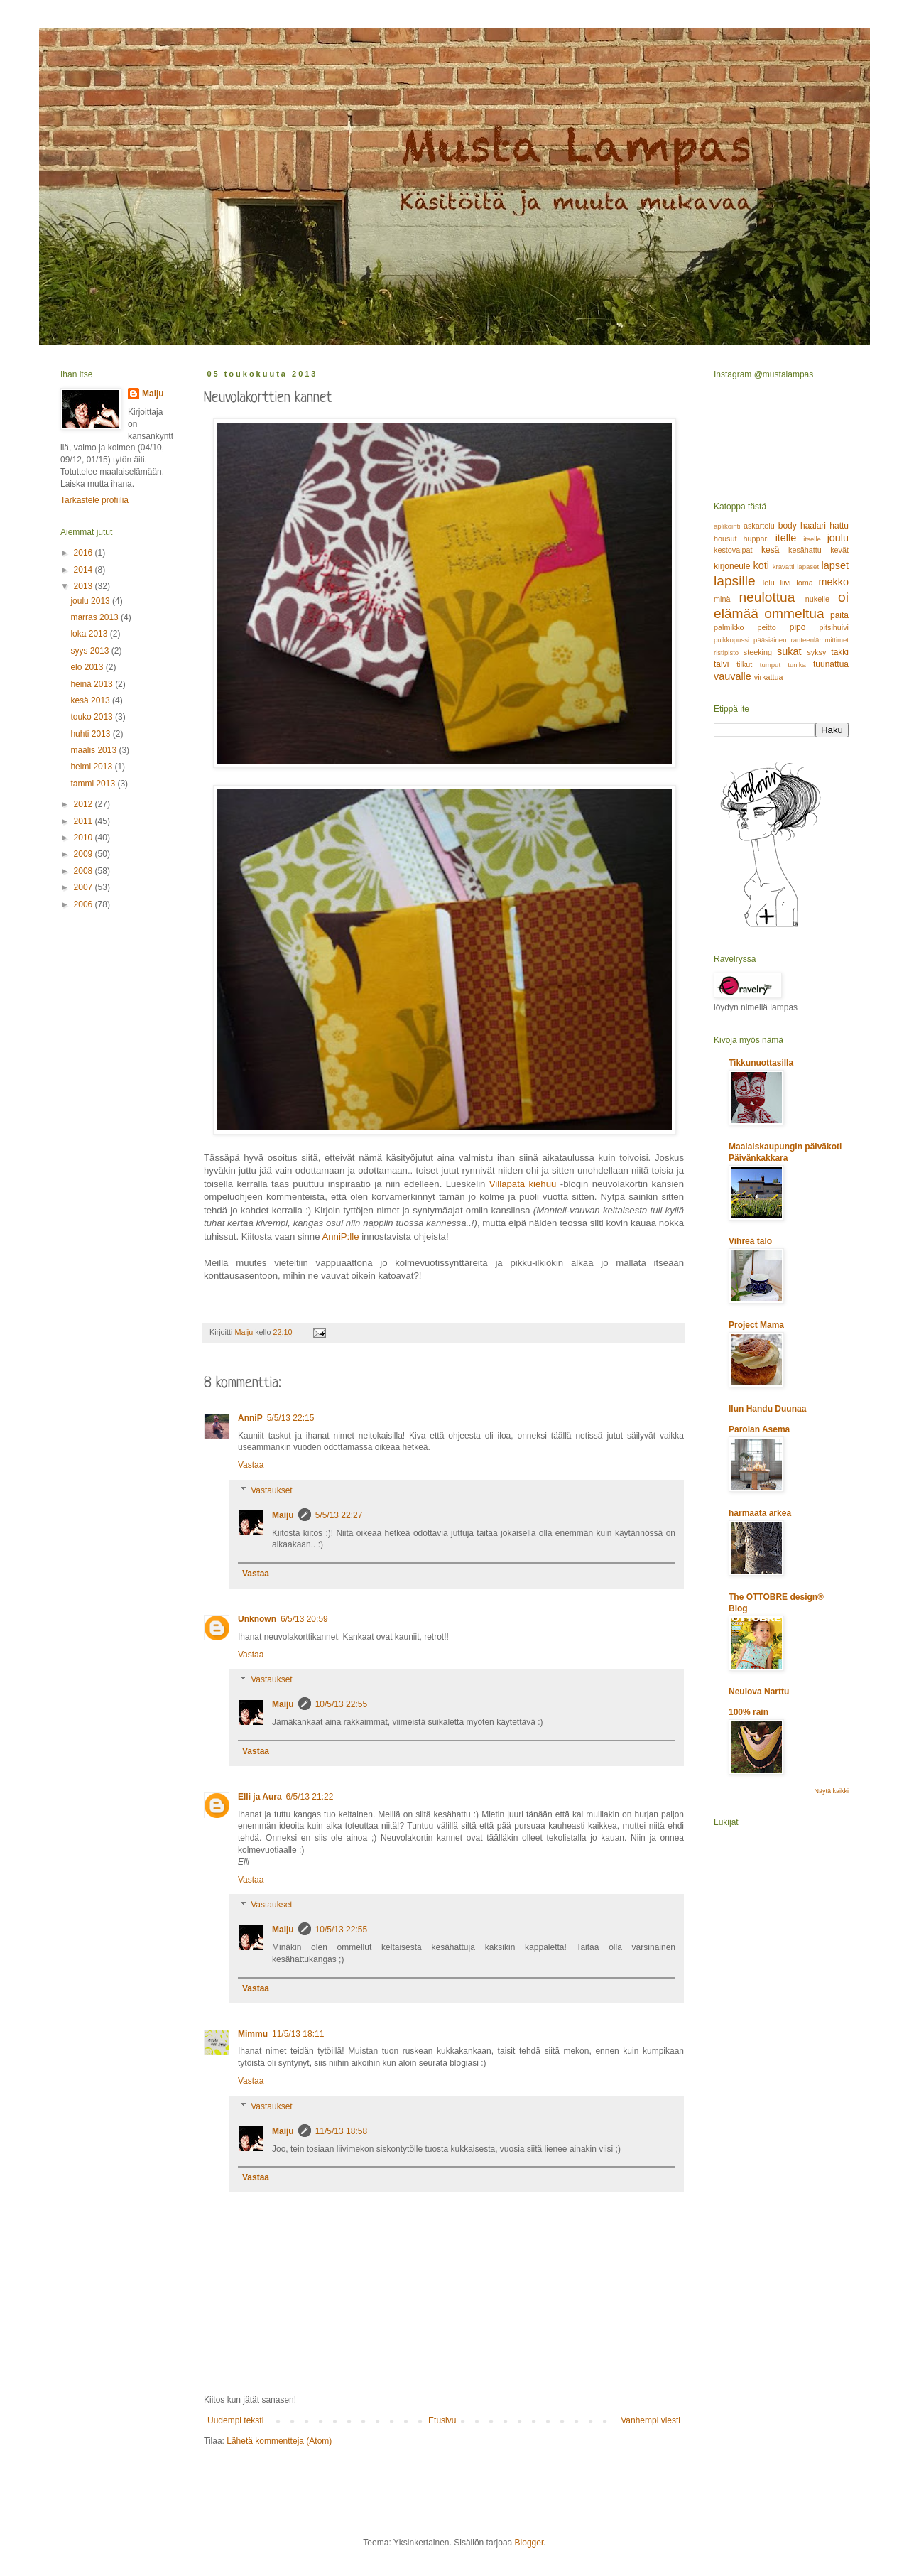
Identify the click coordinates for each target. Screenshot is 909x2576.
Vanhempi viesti (650, 2420)
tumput (770, 665)
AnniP (250, 1418)
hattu (839, 526)
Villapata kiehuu (523, 1184)
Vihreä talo (750, 1241)
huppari (756, 538)
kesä (770, 550)
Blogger (529, 2543)
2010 (84, 838)
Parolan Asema (759, 1429)
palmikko (729, 627)
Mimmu (253, 2034)
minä (722, 599)
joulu (838, 537)
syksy (816, 652)
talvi (721, 664)
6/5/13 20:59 (304, 1619)
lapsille (735, 580)
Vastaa (250, 1465)
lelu (769, 582)
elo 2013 (87, 667)
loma (804, 582)
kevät (839, 550)
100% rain (748, 1712)
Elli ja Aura (260, 1797)
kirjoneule (732, 566)
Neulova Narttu (759, 1691)
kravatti (784, 566)
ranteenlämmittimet (819, 640)
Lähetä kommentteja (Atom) (279, 2441)
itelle (786, 537)
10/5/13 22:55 (341, 1704)
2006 (84, 904)
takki (840, 652)
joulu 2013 (91, 601)
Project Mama (756, 1325)
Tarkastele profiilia (94, 500)
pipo (798, 627)
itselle (812, 539)
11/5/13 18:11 (298, 2034)
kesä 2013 (91, 700)
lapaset (808, 566)
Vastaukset (271, 1490)
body (787, 526)
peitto (766, 627)
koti (761, 565)
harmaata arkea (760, 1513)
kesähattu (805, 550)
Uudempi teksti (235, 2420)
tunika (797, 665)
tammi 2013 (93, 784)
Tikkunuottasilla (761, 1063)
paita (839, 615)
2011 (84, 821)
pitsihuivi (834, 627)
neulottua (767, 597)
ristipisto (726, 652)
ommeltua (794, 613)
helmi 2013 (92, 767)
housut (725, 538)
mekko (834, 582)
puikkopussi (731, 640)
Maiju (283, 1515)
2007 (84, 887)
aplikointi (727, 526)
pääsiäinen (769, 640)
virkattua (768, 677)
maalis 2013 (94, 750)
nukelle (817, 599)
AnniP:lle (340, 1236)
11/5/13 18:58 (341, 2131)
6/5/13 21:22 (310, 1797)
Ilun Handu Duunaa (767, 1409)
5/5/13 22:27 (339, 1515)
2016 (84, 553)
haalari (813, 526)
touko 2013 (92, 717)
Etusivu (442, 2420)
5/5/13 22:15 (291, 1418)
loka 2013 (89, 634)
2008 (84, 871)
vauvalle (732, 676)
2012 (84, 804)
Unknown (257, 1619)
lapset (835, 565)
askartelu (759, 525)
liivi (785, 582)
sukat (789, 651)
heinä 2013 (92, 684)
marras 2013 (95, 617)
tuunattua (831, 664)
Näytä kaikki (831, 1791)
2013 (84, 586)
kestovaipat (733, 550)
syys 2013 (90, 651)
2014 (84, 570)
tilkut (744, 664)
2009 (84, 854)
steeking (758, 652)
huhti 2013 (91, 734)
